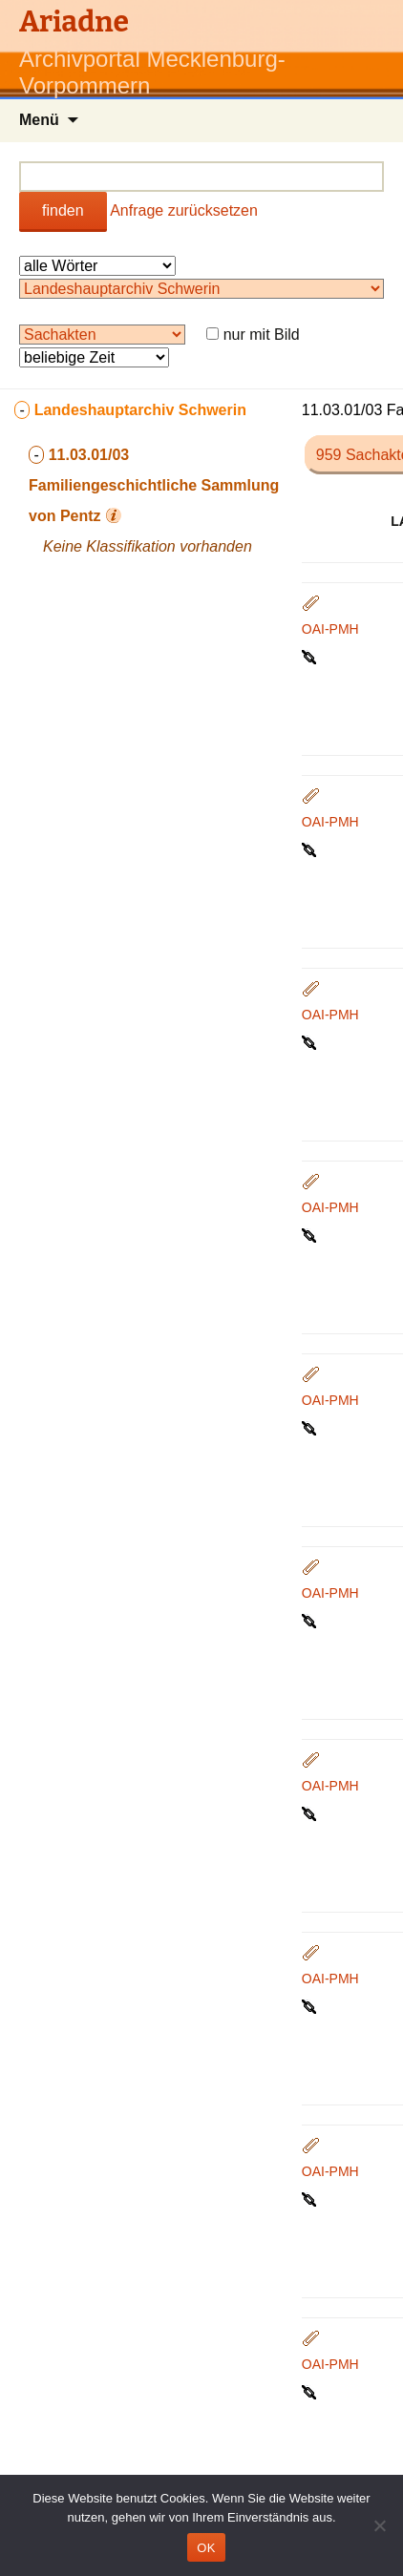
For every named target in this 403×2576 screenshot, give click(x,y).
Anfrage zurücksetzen (184, 210)
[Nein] (379, 2525)
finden (63, 210)
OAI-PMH (330, 629)
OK (206, 2548)
